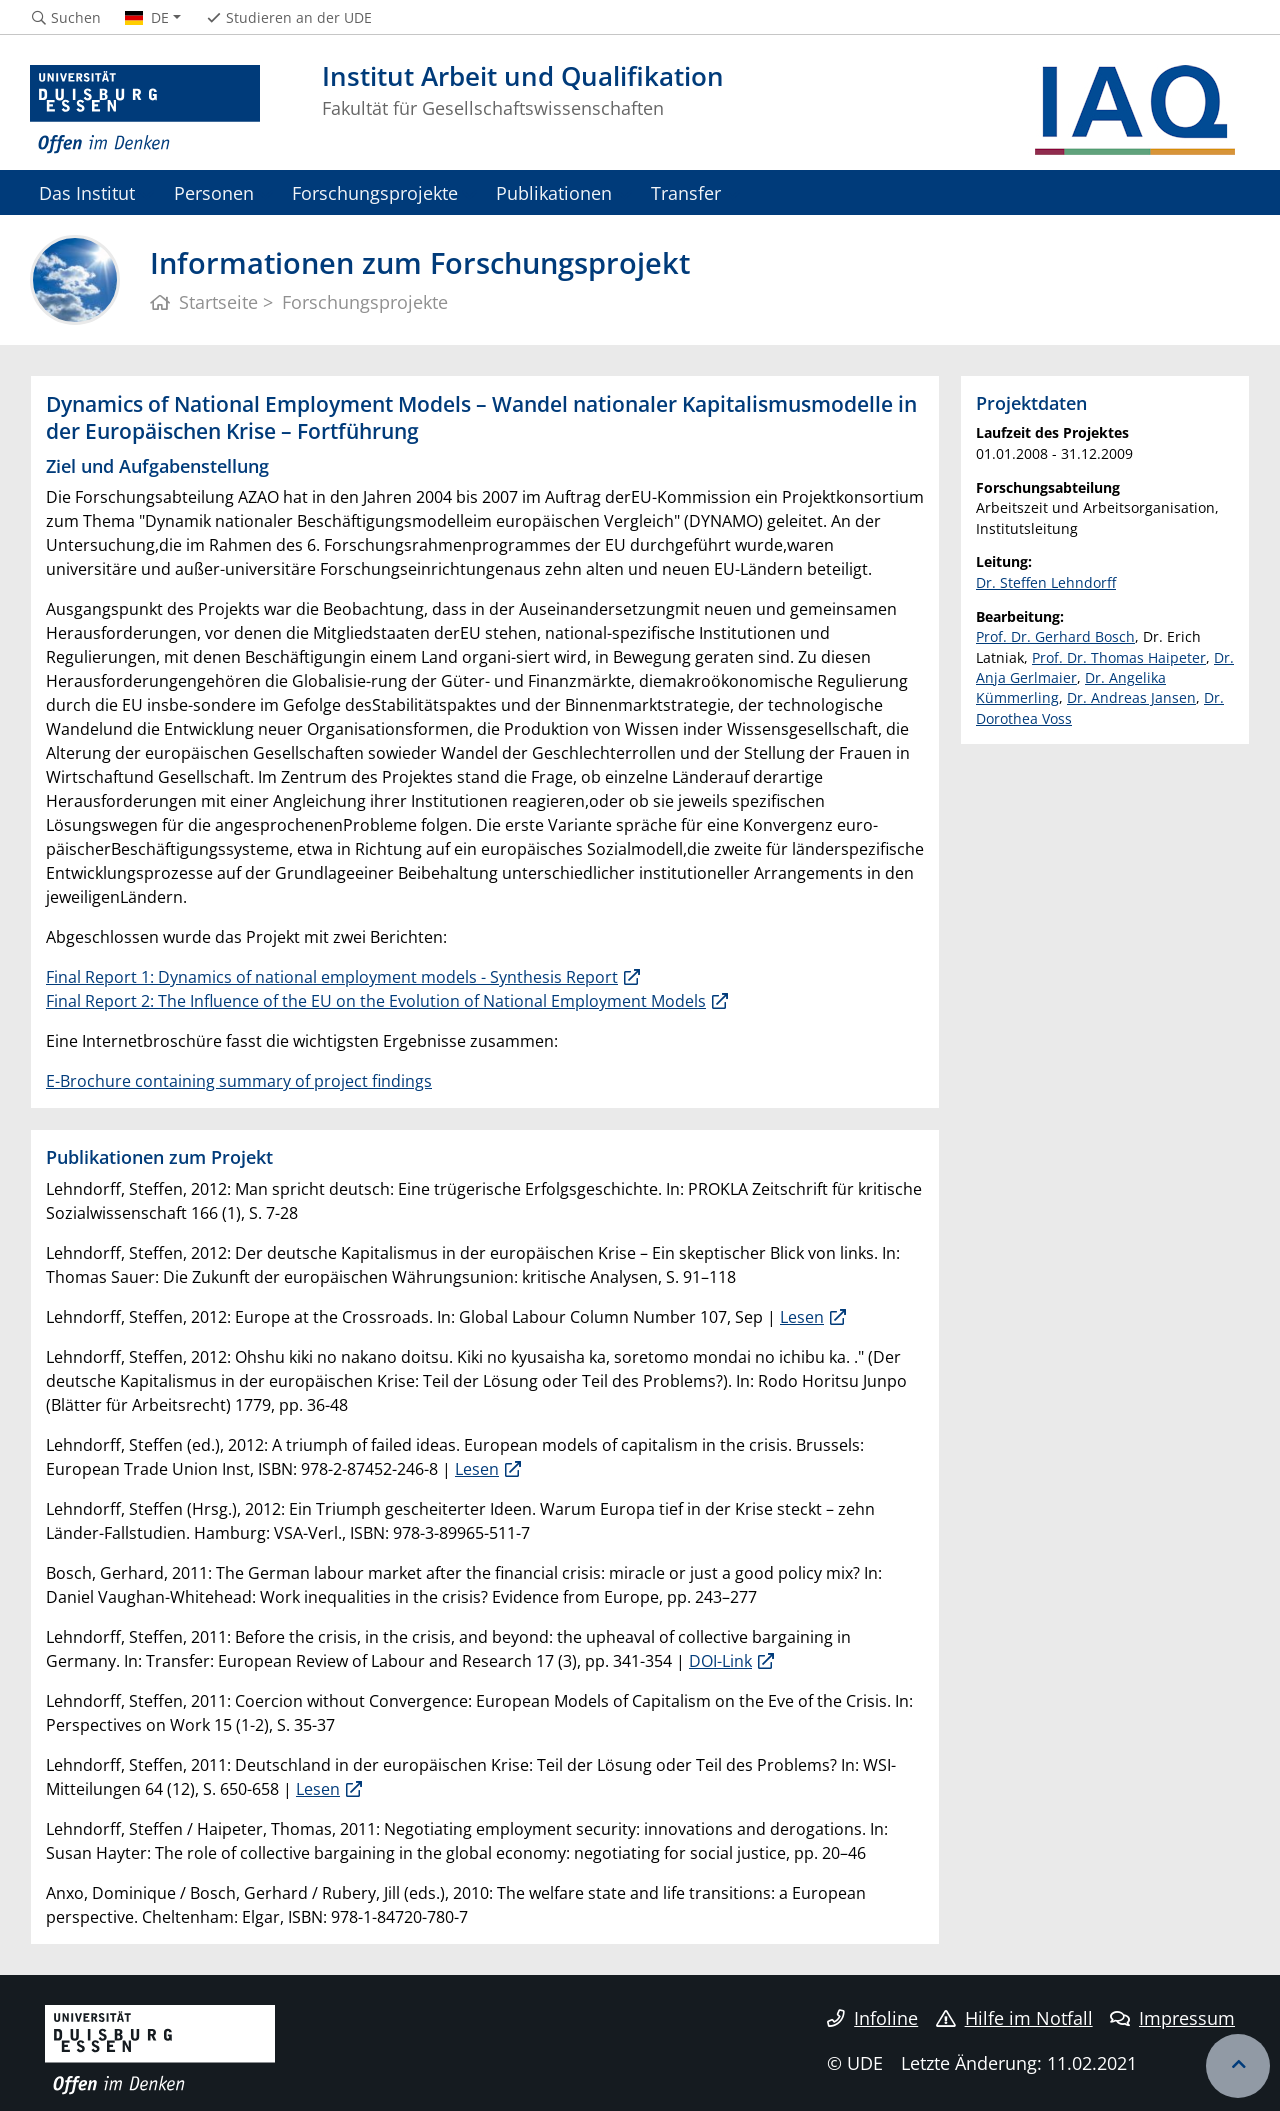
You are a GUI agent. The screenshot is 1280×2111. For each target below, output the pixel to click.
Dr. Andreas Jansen (1131, 697)
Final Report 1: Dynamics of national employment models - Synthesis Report (332, 977)
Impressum (1172, 2018)
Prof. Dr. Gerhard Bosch (1055, 636)
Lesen (802, 1317)
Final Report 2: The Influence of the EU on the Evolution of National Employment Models (376, 1001)
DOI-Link (720, 1661)
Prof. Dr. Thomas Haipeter (1119, 657)
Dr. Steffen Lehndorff (1046, 582)
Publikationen (554, 192)
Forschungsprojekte (375, 192)
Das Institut (87, 192)
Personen (214, 192)
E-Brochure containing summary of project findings (239, 1081)
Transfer (686, 192)
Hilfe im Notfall (1014, 2018)
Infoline (872, 2018)
